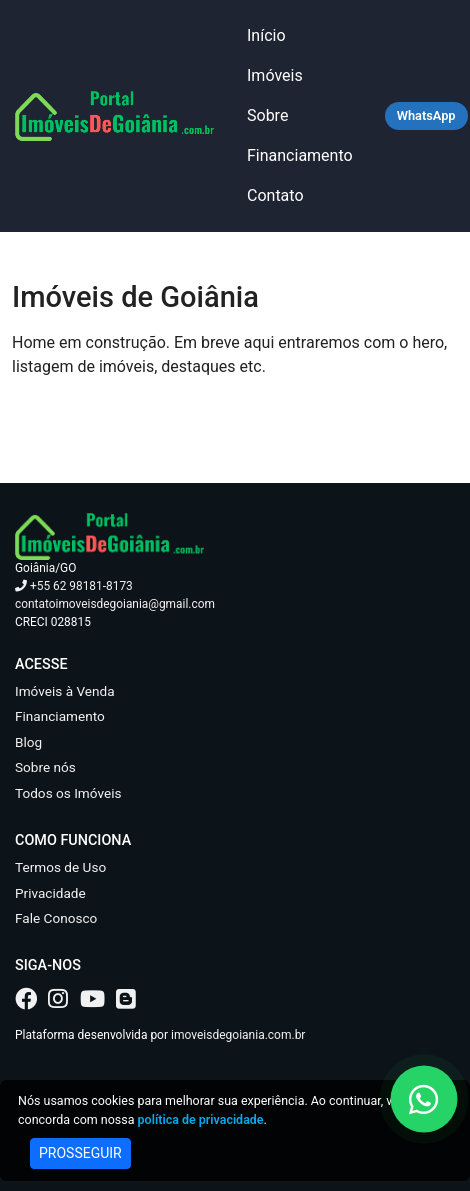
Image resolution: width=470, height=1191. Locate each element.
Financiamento (300, 155)
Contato (275, 195)
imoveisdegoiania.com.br (238, 1035)
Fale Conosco (56, 918)
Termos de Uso (60, 867)
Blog (28, 742)
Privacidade (50, 893)
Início (266, 35)
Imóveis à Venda (65, 691)
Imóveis (275, 75)
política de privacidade (201, 1119)
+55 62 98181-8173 (74, 586)
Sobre (267, 115)
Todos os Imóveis (68, 793)
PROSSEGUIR (80, 1153)
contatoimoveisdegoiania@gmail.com (115, 604)
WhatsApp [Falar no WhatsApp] (426, 115)
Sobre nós (45, 767)
